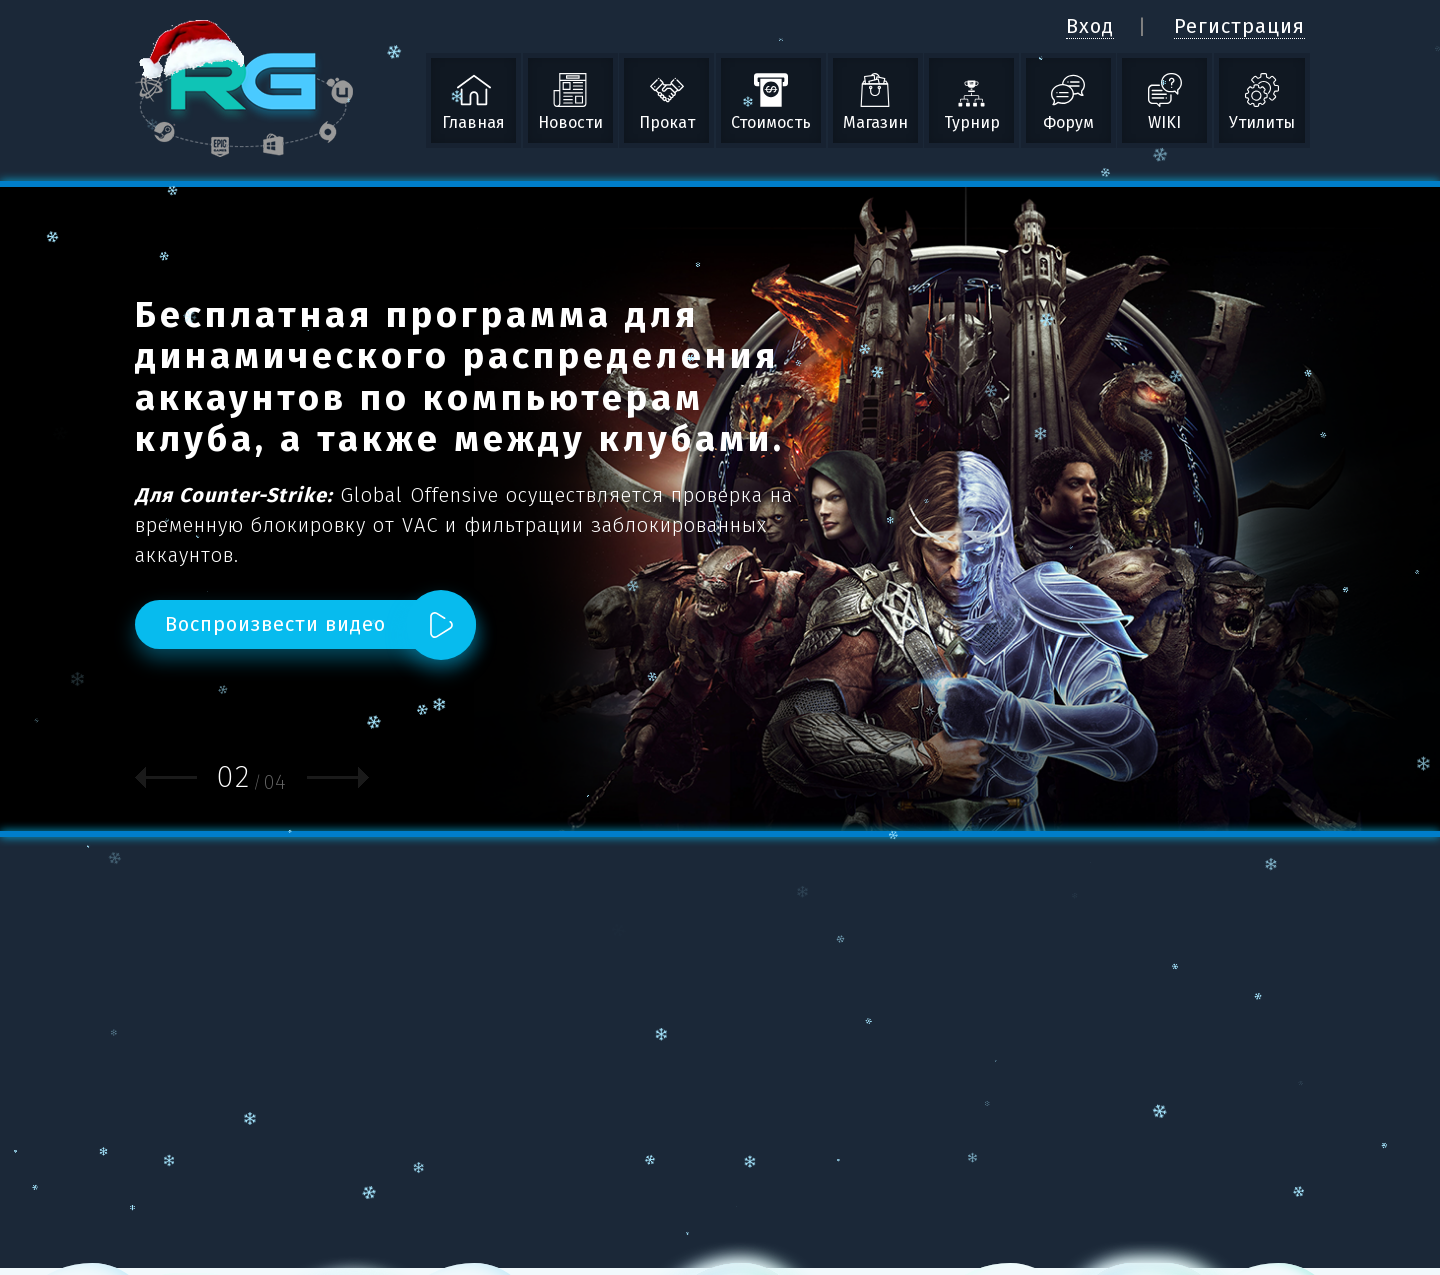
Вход (1090, 26)
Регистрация (1239, 26)
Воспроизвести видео (275, 624)
